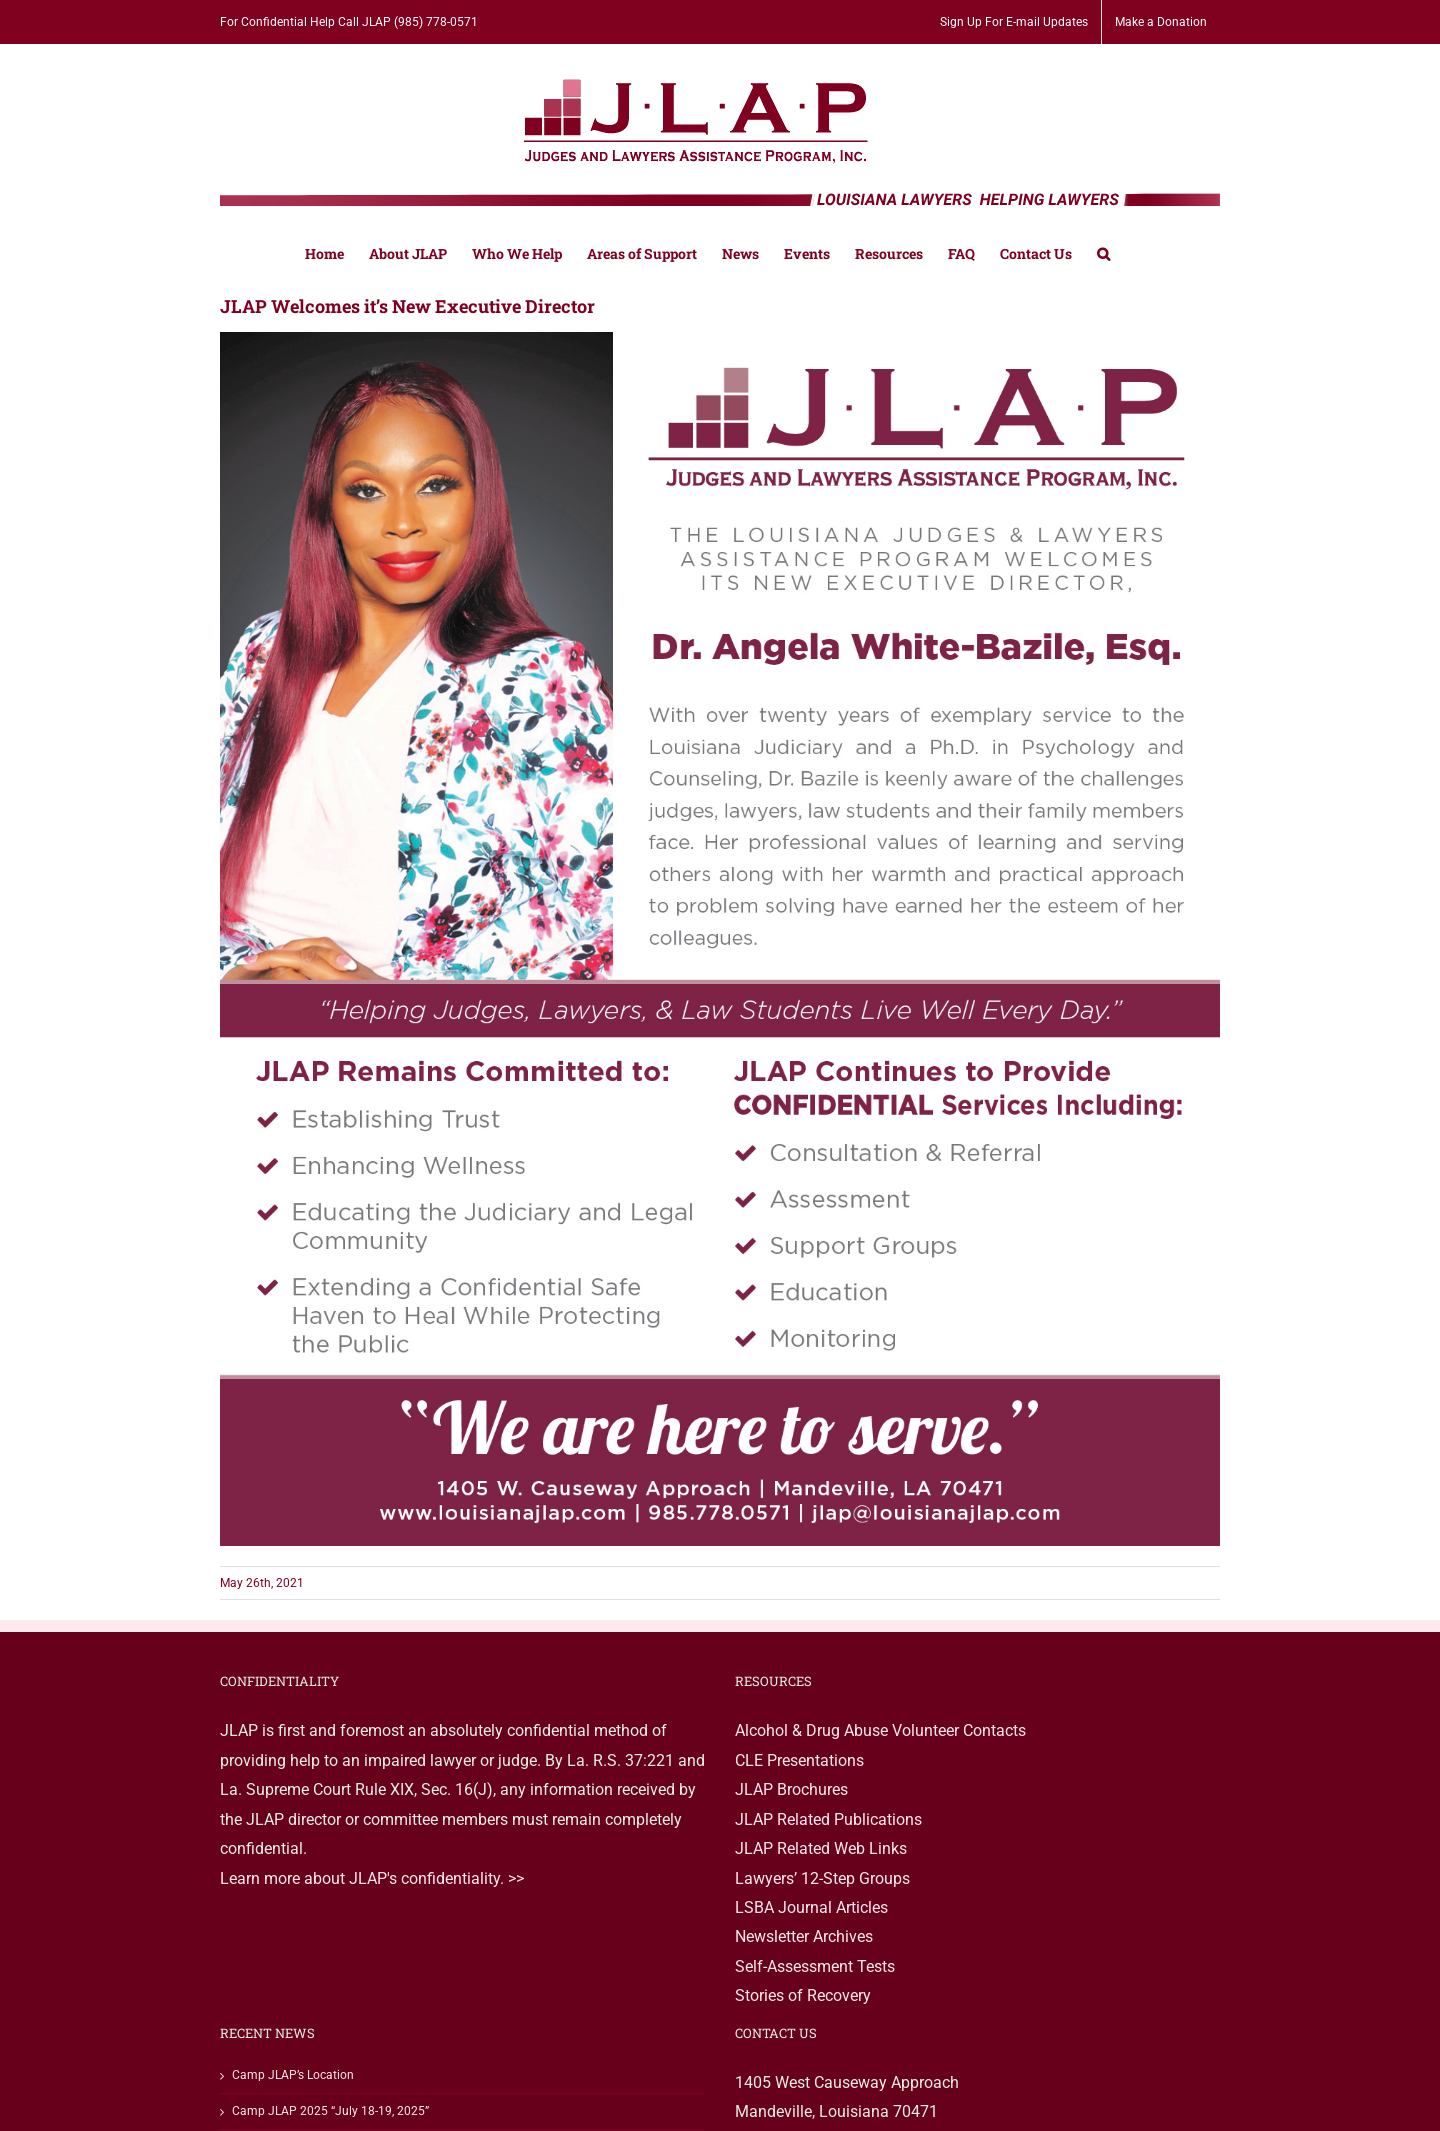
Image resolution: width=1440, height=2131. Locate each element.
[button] (1103, 252)
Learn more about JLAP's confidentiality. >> (372, 1878)
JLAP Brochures (791, 1789)
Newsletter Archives (804, 1936)
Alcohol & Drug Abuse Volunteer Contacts (880, 1730)
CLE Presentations (799, 1760)
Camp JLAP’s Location (293, 2075)
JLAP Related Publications (828, 1819)
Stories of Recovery (803, 1995)
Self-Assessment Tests (815, 1966)
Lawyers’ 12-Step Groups (822, 1878)
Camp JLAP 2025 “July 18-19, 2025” (330, 2111)
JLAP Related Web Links (821, 1848)
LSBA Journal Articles (811, 1907)
